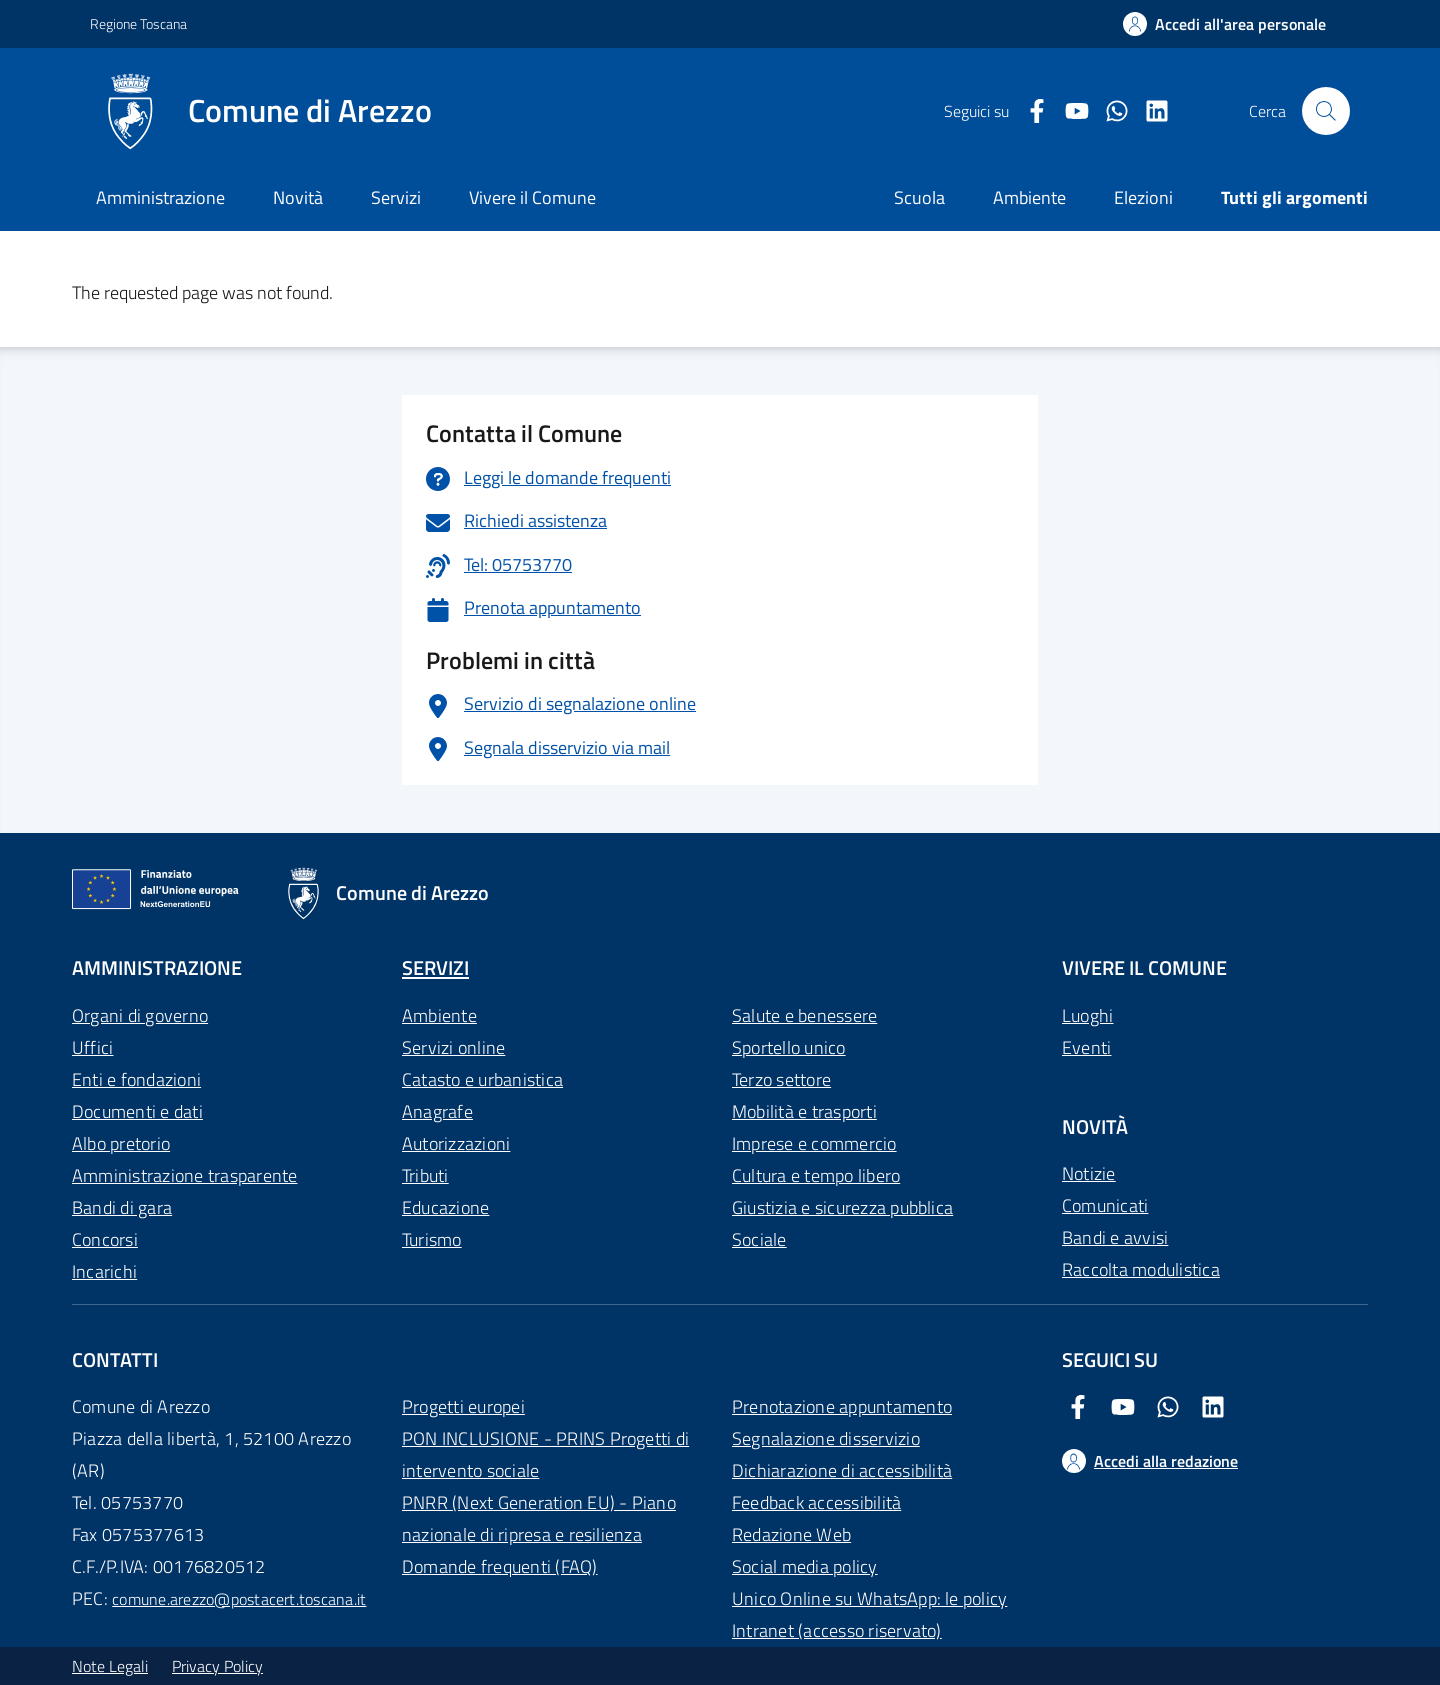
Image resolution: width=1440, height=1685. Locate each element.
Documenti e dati (137, 1111)
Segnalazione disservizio (826, 1438)
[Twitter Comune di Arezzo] (1109, 111)
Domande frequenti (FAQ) (500, 1566)
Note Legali (110, 1666)
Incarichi (104, 1271)
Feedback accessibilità (816, 1502)
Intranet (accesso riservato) (837, 1630)
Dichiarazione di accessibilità (842, 1470)
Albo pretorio (121, 1143)
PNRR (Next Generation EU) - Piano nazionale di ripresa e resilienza (539, 1518)
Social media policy (805, 1566)
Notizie (1089, 1173)
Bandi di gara (122, 1207)
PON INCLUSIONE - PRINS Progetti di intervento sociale (545, 1454)
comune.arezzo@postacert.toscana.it (239, 1599)
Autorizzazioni (456, 1143)
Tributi (425, 1175)
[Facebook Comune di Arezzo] (1029, 111)
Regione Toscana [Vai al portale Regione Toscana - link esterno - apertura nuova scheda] (138, 23)
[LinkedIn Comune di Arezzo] (1149, 111)
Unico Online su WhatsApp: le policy (869, 1598)
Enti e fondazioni (136, 1079)
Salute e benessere (804, 1015)
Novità (298, 197)
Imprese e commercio (814, 1143)
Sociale (759, 1239)
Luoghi (1087, 1015)
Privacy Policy (217, 1666)
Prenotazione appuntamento (842, 1406)
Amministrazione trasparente (184, 1175)
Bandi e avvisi (1115, 1237)
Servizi (396, 197)
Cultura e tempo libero (816, 1175)
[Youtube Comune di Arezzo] (1069, 111)
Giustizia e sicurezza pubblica (842, 1207)
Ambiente (439, 1015)
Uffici (92, 1047)
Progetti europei (463, 1406)
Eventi (1086, 1047)
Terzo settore (781, 1079)
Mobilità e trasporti (804, 1111)
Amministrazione (160, 197)
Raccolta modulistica (1141, 1269)
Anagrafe (437, 1111)
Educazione (445, 1207)
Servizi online (453, 1047)
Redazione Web (791, 1534)
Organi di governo (140, 1015)
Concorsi (105, 1239)
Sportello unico (789, 1047)
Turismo (432, 1239)
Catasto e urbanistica (482, 1079)
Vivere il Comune (532, 197)
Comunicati (1105, 1205)
